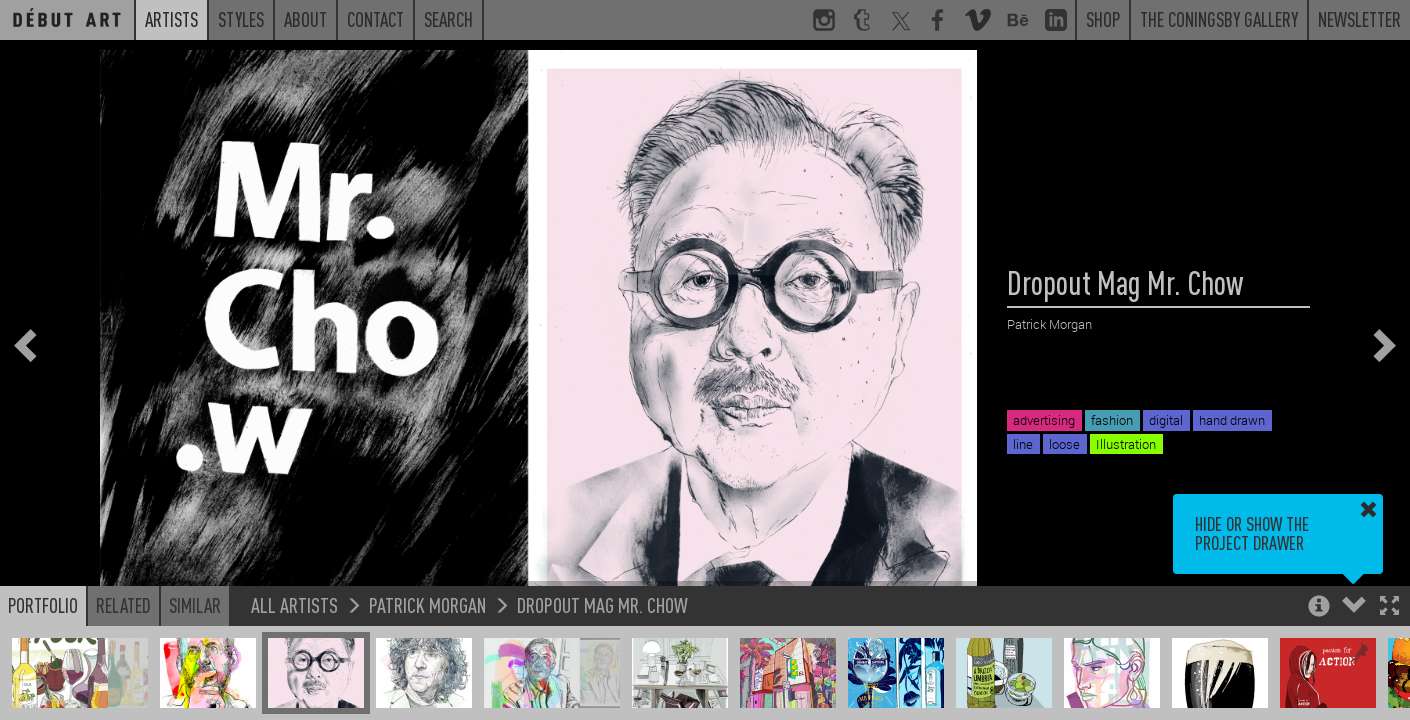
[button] (1389, 607)
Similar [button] (195, 605)
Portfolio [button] (43, 605)
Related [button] (123, 605)
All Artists (294, 604)
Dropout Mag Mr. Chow (602, 604)
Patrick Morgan (427, 604)
